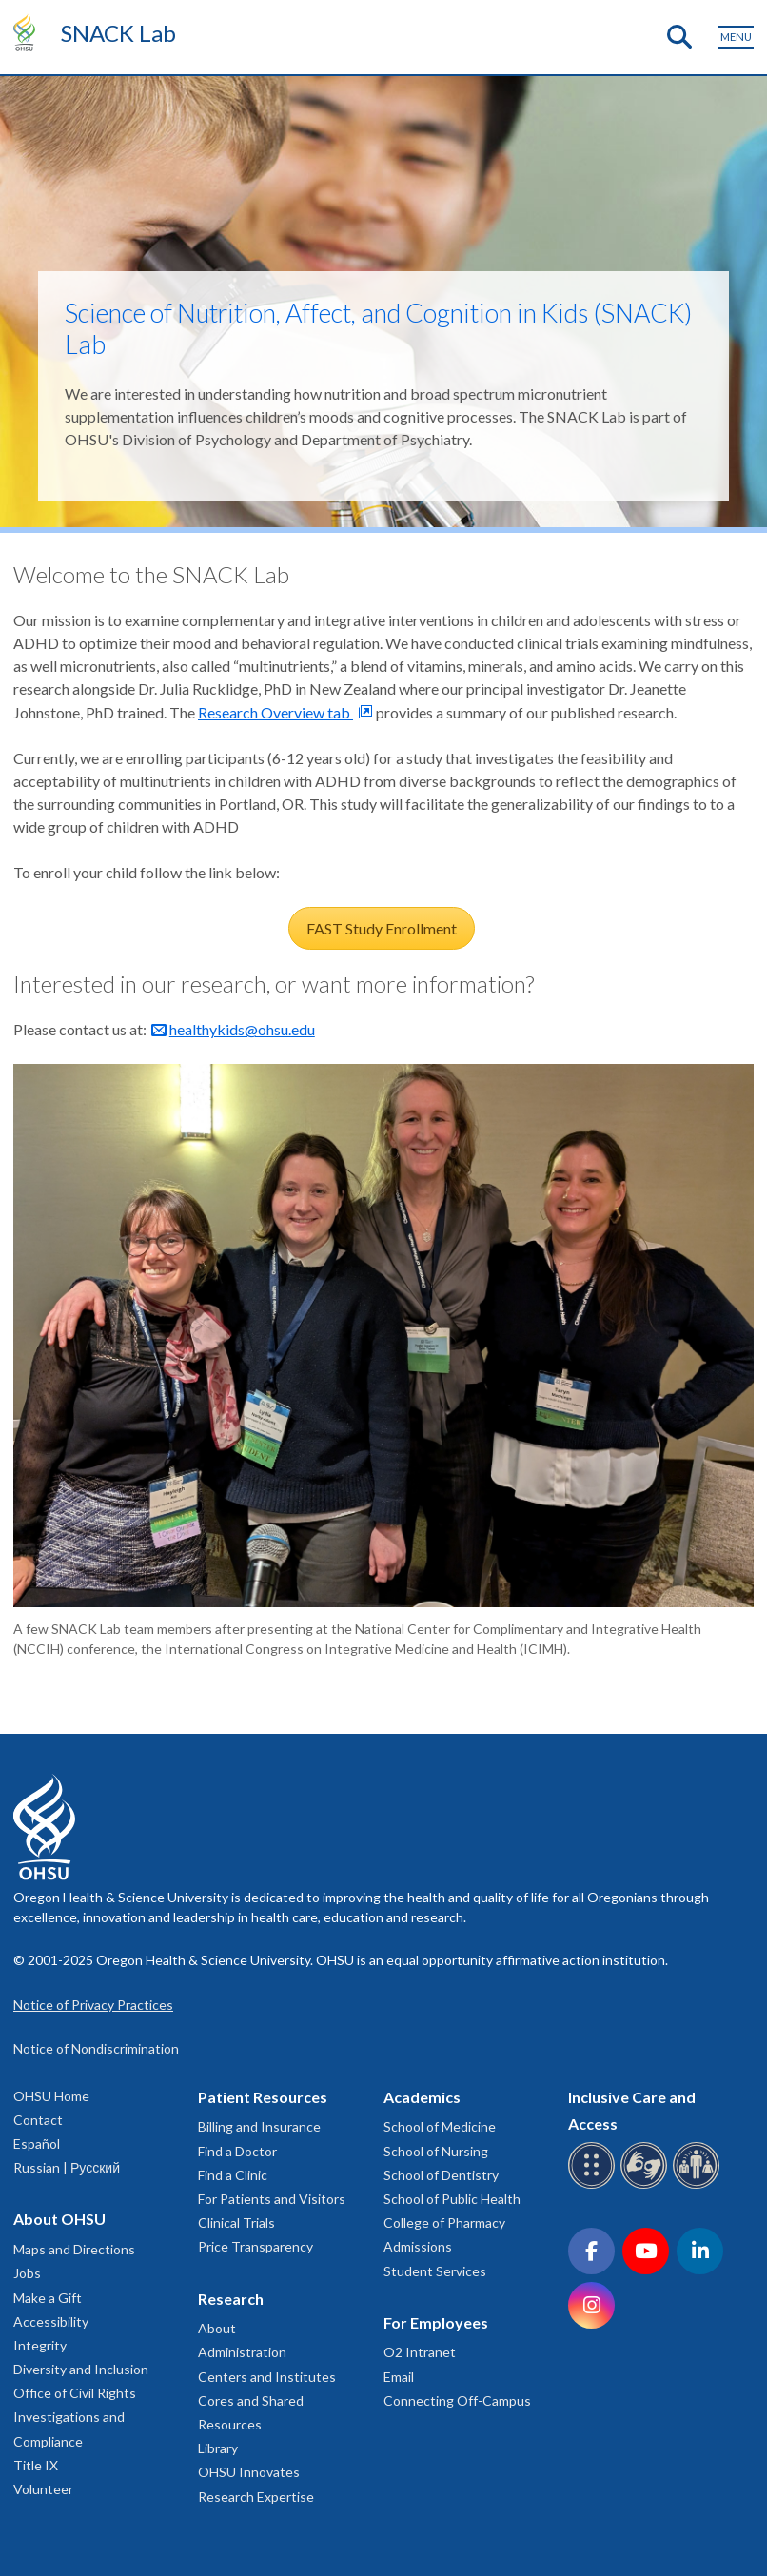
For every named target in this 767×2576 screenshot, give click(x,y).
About (217, 2328)
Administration (242, 2352)
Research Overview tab (275, 712)
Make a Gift (47, 2298)
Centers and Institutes (267, 2377)
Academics (422, 2097)
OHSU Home (51, 2096)
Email (399, 2377)
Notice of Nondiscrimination (96, 2048)
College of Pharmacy (444, 2222)
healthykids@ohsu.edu (242, 1029)
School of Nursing (436, 2151)
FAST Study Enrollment (381, 928)
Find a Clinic (232, 2175)
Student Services (435, 2271)
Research (231, 2299)
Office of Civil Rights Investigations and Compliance (74, 2416)
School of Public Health (452, 2199)
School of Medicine (440, 2126)
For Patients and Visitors (271, 2199)
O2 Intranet (420, 2352)
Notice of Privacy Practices (93, 2004)
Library (218, 2448)
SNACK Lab (118, 33)
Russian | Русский (66, 2167)
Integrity (40, 2345)
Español (36, 2143)
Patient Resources (262, 2097)
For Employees (436, 2322)
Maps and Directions (74, 2249)
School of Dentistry (441, 2175)
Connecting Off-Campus (457, 2400)
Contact (38, 2120)
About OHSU (59, 2219)
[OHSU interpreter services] (699, 2185)
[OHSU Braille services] (594, 2185)
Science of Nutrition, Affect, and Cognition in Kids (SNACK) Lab (378, 328)
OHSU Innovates (249, 2472)
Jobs (27, 2273)
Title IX (35, 2465)
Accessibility (50, 2321)
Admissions (418, 2246)
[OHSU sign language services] (646, 2185)
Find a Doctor (237, 2151)
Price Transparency (255, 2246)
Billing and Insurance (259, 2126)
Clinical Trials (236, 2222)
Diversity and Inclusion (80, 2369)
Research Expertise (256, 2496)
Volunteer (43, 2489)
